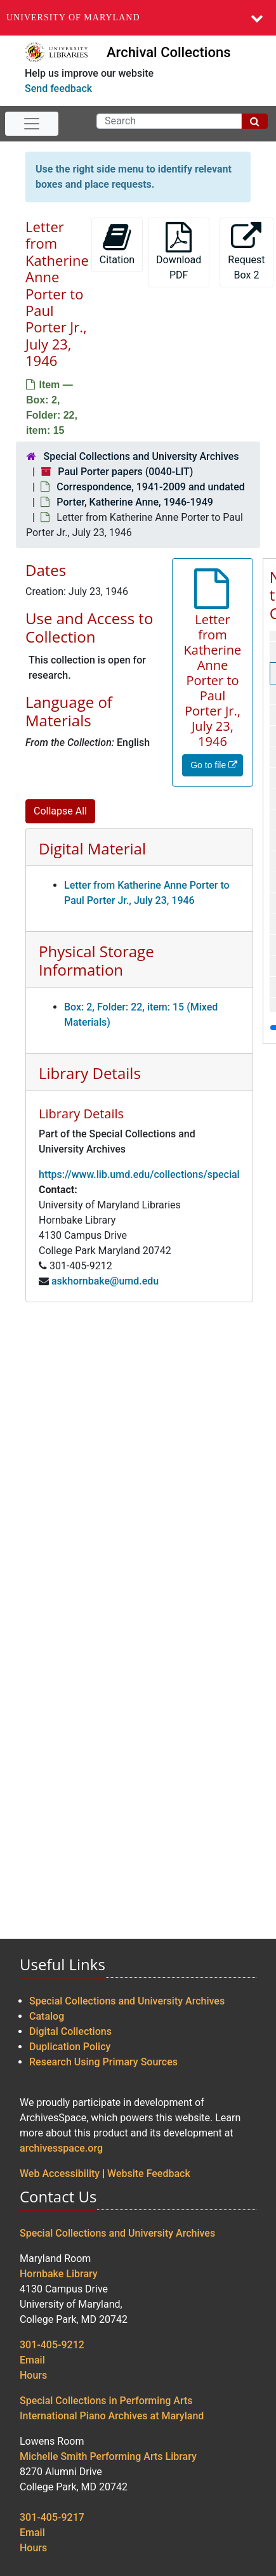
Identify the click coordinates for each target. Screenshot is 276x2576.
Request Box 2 (246, 251)
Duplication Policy (69, 2047)
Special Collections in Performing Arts (106, 2401)
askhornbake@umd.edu (105, 1281)
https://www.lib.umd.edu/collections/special (139, 1174)
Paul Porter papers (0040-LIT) (125, 472)
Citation (117, 244)
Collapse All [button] (60, 811)
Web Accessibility (60, 2173)
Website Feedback (148, 2173)
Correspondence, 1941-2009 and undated (150, 487)
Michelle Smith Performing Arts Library (108, 2456)
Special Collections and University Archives (141, 456)
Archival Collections (168, 52)
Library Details (90, 1072)
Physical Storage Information (96, 960)
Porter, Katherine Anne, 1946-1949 (134, 502)
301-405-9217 (52, 2517)
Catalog (46, 2016)
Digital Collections (70, 2031)
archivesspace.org (61, 2148)
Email (32, 2360)
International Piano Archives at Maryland (112, 2416)
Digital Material (92, 848)
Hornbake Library (59, 2274)
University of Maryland (73, 17)
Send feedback (58, 88)
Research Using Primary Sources (103, 2062)
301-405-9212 (52, 2345)
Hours (33, 2375)
